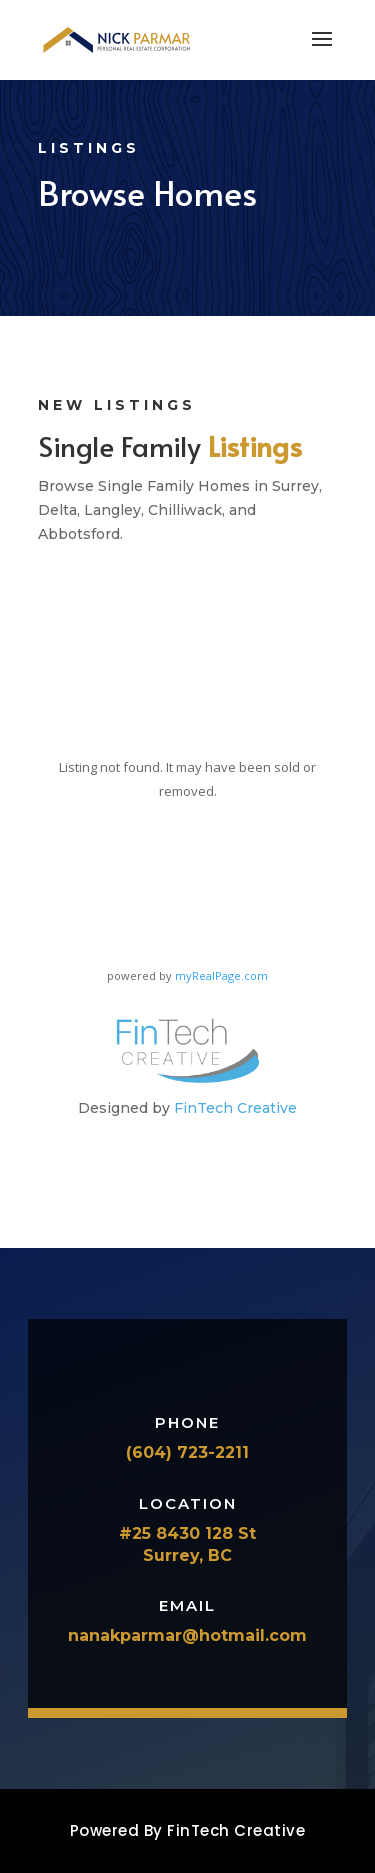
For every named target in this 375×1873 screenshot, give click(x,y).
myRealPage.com (221, 975)
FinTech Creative (235, 1108)
